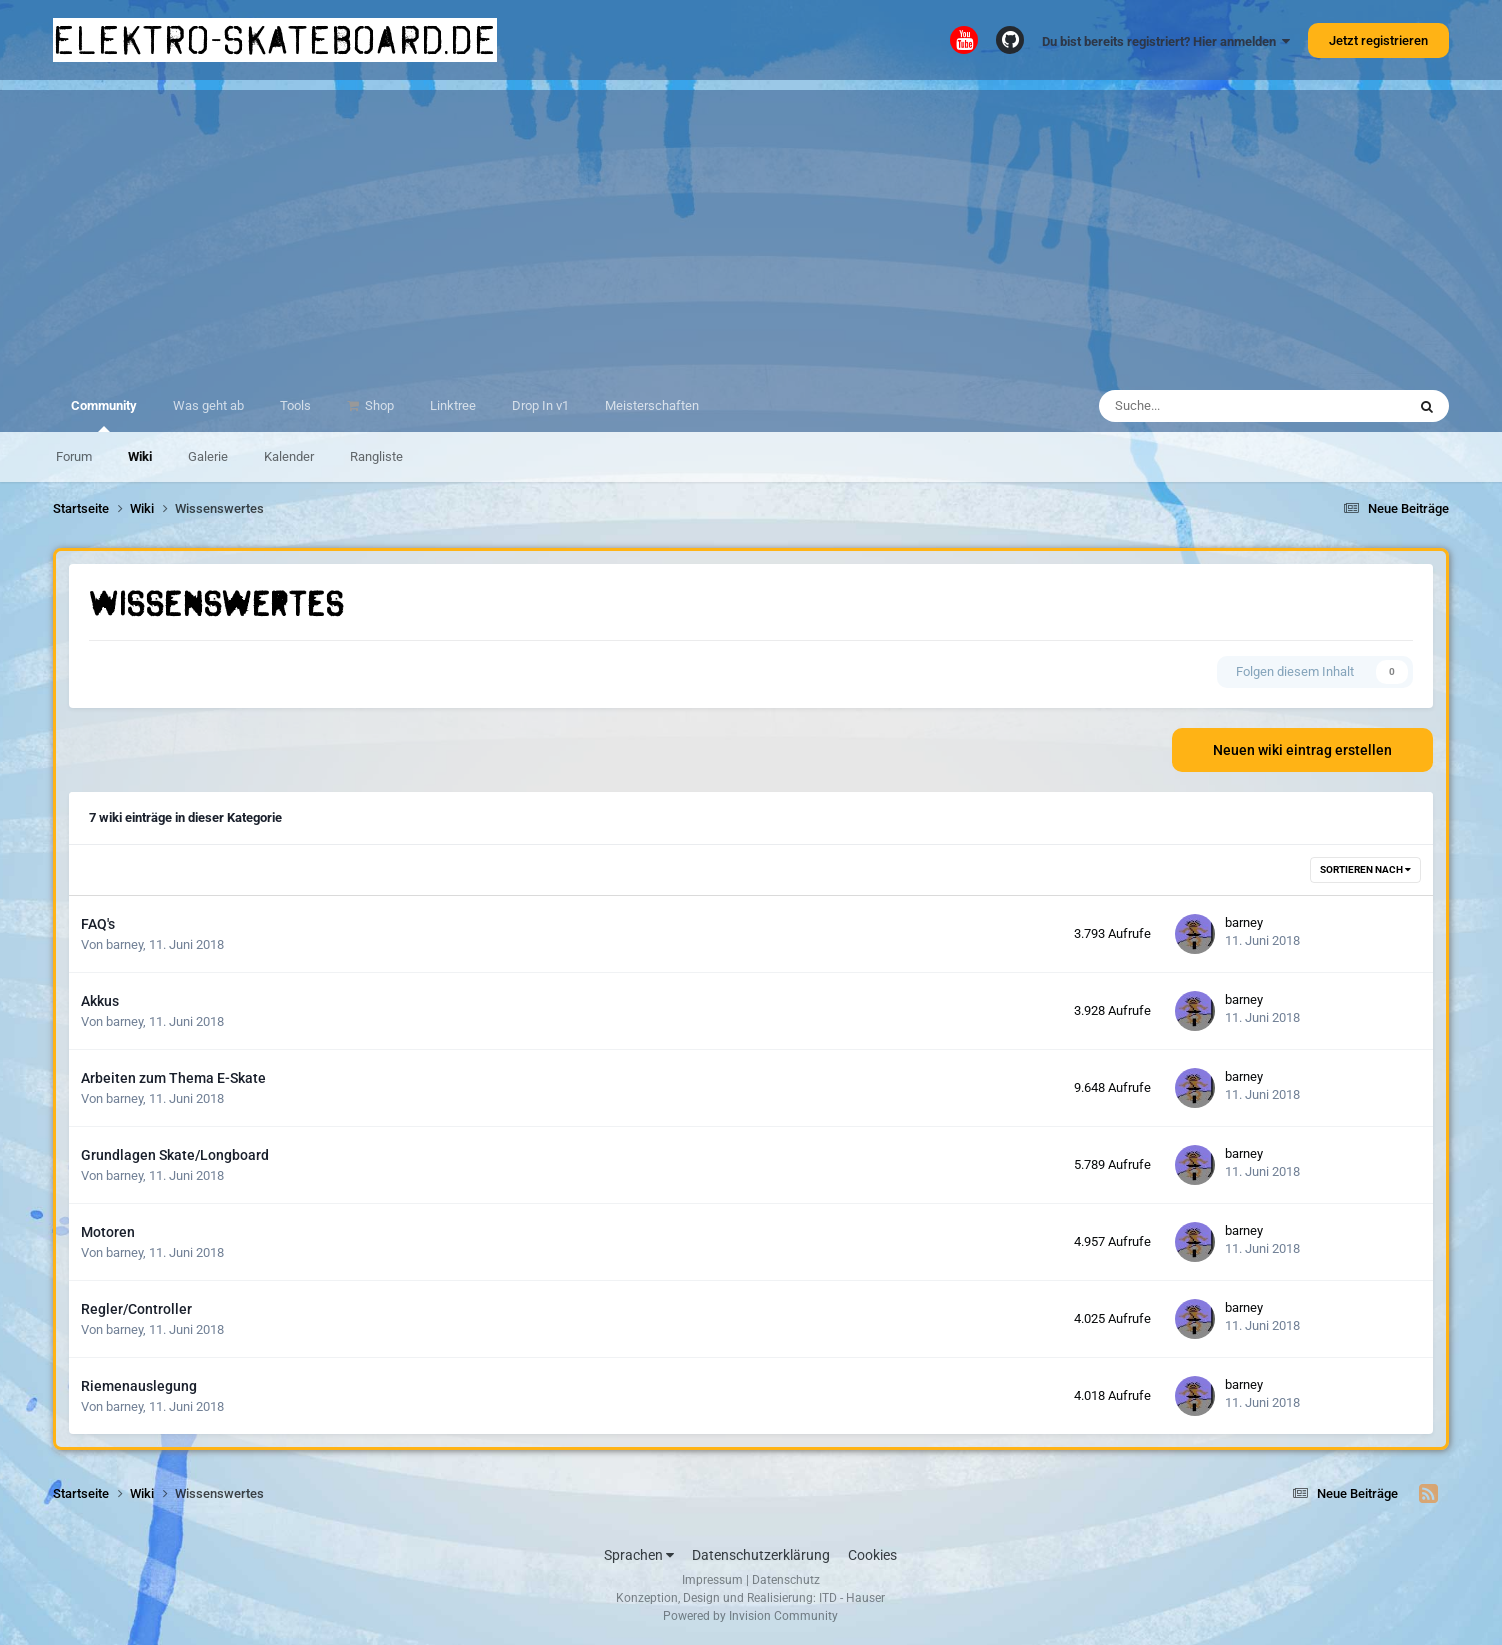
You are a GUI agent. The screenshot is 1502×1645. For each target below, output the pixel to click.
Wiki (140, 456)
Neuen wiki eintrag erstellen (1302, 750)
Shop (378, 405)
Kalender (289, 456)
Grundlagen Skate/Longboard (175, 1155)
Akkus (100, 1001)
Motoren (108, 1232)
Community (104, 415)
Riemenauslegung (139, 1386)
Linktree (453, 405)
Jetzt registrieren (1378, 40)
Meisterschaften (652, 405)
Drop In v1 (540, 405)
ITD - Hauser (852, 1598)
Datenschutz (786, 1580)
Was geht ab (208, 405)
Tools (295, 405)
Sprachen (639, 1555)
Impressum (712, 1580)
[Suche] (1197, 406)
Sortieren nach (1365, 869)
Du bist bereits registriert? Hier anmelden (1166, 41)
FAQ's (98, 924)
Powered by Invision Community (750, 1616)
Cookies (872, 1555)
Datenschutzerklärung (761, 1555)
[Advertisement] (751, 230)
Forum (74, 456)
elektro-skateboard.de (275, 40)
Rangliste (376, 456)
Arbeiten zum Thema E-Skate (173, 1078)
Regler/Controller (136, 1309)
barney (124, 944)
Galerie (208, 456)
